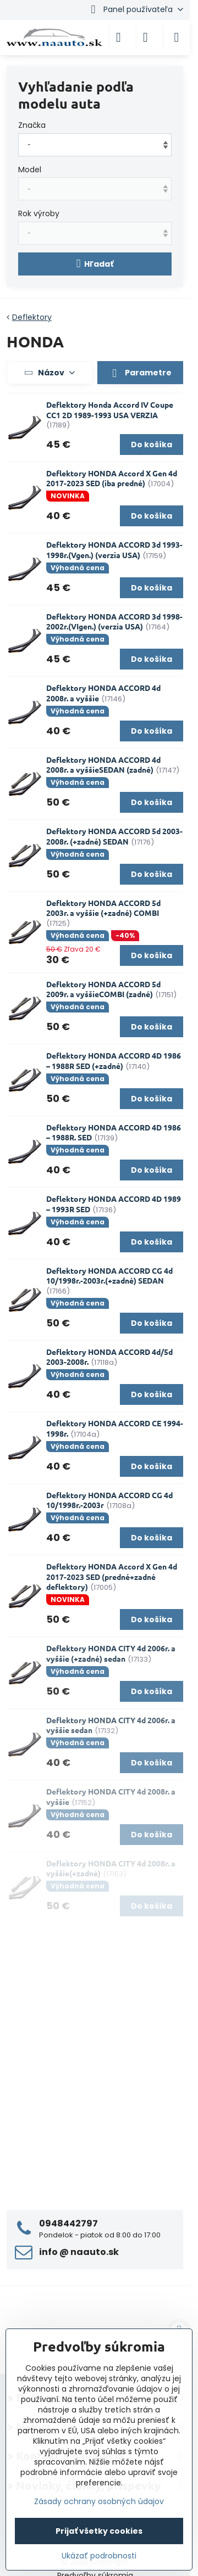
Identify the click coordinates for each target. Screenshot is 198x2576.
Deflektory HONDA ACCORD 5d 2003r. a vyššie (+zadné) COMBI (103, 908)
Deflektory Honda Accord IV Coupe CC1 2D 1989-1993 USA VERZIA (109, 410)
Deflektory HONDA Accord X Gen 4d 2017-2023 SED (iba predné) (111, 478)
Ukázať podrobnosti (99, 2556)
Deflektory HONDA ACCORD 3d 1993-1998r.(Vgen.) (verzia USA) (114, 549)
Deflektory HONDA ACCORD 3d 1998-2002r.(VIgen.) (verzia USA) (114, 621)
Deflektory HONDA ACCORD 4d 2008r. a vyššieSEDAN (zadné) (103, 765)
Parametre (140, 373)
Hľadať (95, 263)
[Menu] (176, 37)
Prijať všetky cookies (99, 2531)
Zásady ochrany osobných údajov (99, 2501)
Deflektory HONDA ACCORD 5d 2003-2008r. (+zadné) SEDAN (114, 836)
